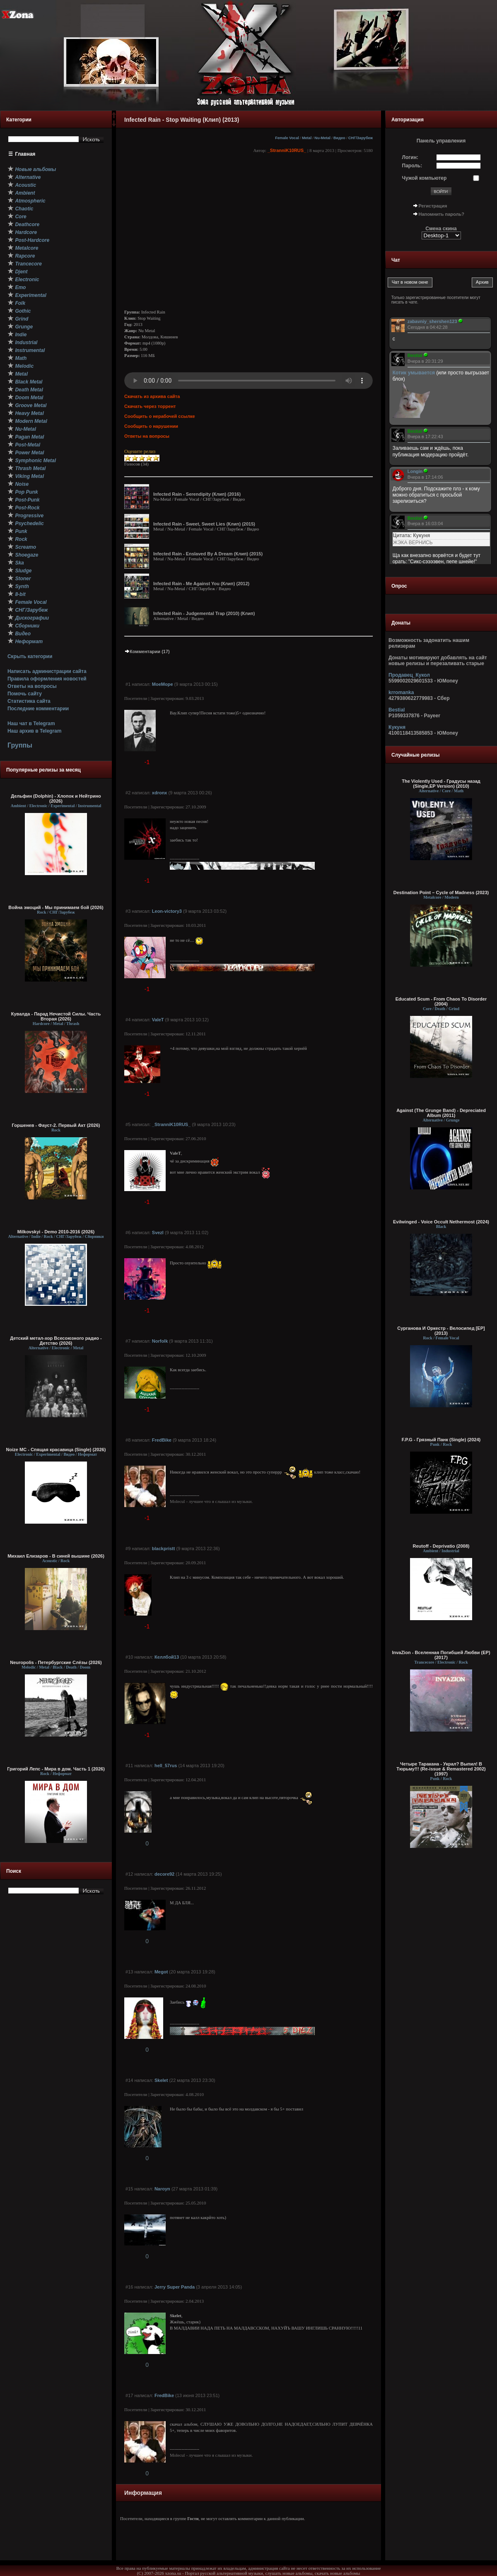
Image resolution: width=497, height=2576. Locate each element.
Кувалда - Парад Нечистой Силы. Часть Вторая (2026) (56, 1016)
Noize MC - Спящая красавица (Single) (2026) (56, 1449)
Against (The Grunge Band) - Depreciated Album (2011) (441, 1113)
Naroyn (162, 2188)
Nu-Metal (322, 138)
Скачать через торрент (150, 406)
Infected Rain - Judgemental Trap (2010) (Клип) (204, 613)
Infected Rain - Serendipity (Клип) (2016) (197, 494)
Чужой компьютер (424, 178)
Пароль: (412, 166)
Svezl (158, 1232)
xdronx (159, 792)
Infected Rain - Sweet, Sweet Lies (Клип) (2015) (204, 523)
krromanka (401, 692)
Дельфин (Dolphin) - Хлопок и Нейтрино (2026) (56, 798)
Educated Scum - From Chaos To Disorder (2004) (441, 1001)
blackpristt (163, 1548)
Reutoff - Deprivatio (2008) (441, 1546)
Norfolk (160, 1341)
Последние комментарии (38, 709)
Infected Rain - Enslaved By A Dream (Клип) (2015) (208, 553)
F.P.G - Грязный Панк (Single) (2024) (441, 1439)
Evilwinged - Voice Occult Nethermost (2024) (441, 1221)
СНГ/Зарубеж (360, 138)
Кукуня (396, 727)
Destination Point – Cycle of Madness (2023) (441, 892)
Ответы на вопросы (32, 686)
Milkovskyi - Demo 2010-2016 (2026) (56, 1231)
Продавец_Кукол (409, 675)
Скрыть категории (29, 656)
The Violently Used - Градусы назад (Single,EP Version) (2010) (441, 784)
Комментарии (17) (147, 651)
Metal (306, 138)
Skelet (161, 2080)
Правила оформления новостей (47, 679)
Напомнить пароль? (441, 214)
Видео (339, 138)
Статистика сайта (29, 701)
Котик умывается (415, 373)
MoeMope (162, 684)
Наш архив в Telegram (34, 731)
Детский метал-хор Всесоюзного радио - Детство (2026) (55, 1341)
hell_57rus (165, 1765)
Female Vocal (287, 138)
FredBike (161, 1440)
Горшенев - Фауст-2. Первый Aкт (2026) (56, 1125)
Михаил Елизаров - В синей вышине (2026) (55, 1555)
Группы (19, 745)
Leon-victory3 (167, 911)
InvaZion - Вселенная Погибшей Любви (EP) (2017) (441, 1655)
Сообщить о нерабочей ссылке (159, 416)
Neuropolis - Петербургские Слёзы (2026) (55, 1662)
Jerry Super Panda (174, 2286)
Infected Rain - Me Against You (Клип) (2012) (201, 583)
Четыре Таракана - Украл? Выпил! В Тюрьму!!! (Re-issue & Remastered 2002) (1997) (440, 1768)
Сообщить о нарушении (151, 426)
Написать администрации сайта (47, 671)
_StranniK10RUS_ (287, 150)
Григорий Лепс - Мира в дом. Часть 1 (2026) (56, 1768)
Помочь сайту (24, 694)
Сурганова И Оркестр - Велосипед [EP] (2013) (441, 1331)
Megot (161, 1971)
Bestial (396, 710)
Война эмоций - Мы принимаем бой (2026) (56, 907)
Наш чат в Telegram (31, 723)
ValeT (158, 1019)
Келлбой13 (166, 1657)
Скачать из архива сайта (152, 396)
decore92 (164, 1874)
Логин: (410, 157)
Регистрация (433, 205)
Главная (25, 154)
